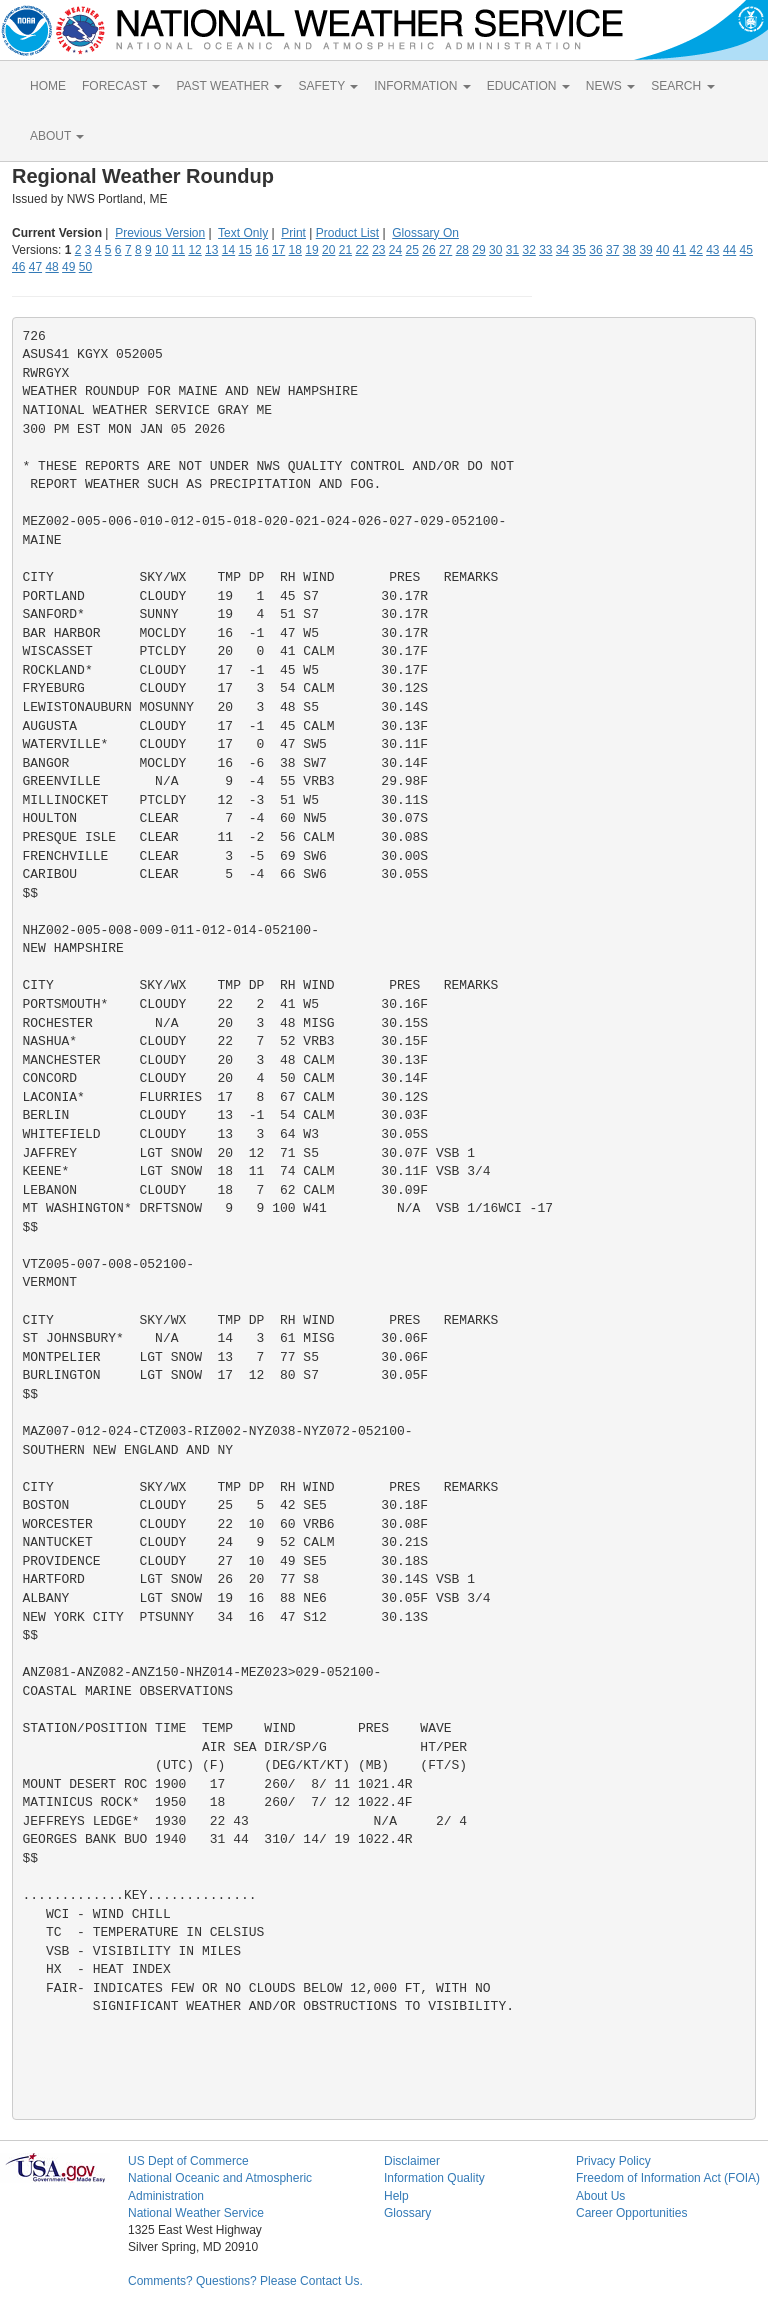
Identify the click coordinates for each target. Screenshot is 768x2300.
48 (51, 267)
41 (679, 250)
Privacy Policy (613, 2161)
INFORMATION (422, 86)
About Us (600, 2196)
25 (412, 250)
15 (245, 250)
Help (396, 2196)
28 (462, 250)
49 (68, 267)
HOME (48, 86)
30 (495, 250)
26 (428, 250)
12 (194, 250)
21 (345, 250)
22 (361, 250)
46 (18, 267)
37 (612, 250)
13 (211, 250)
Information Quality (434, 2178)
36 (595, 250)
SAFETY (328, 86)
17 (278, 250)
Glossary (407, 2213)
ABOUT (57, 136)
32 (528, 250)
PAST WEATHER (229, 86)
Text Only (243, 233)
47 (35, 267)
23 (378, 250)
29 (478, 250)
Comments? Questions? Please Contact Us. (245, 2281)
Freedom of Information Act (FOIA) (668, 2178)
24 (395, 250)
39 (645, 250)
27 (445, 250)
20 (328, 250)
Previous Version (160, 233)
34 (562, 250)
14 (228, 250)
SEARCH (682, 86)
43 (712, 250)
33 (545, 250)
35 (579, 250)
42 (695, 250)
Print (293, 233)
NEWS (610, 86)
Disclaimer (412, 2161)
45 (746, 250)
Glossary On (425, 233)
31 (512, 250)
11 (178, 250)
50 (85, 267)
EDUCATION (528, 86)
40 (662, 250)
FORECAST (121, 86)
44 (729, 250)
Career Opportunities (631, 2213)
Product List (347, 233)
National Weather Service (196, 2213)
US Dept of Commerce (188, 2161)
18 (295, 250)
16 (261, 250)
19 (311, 250)
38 (629, 250)
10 (161, 250)
